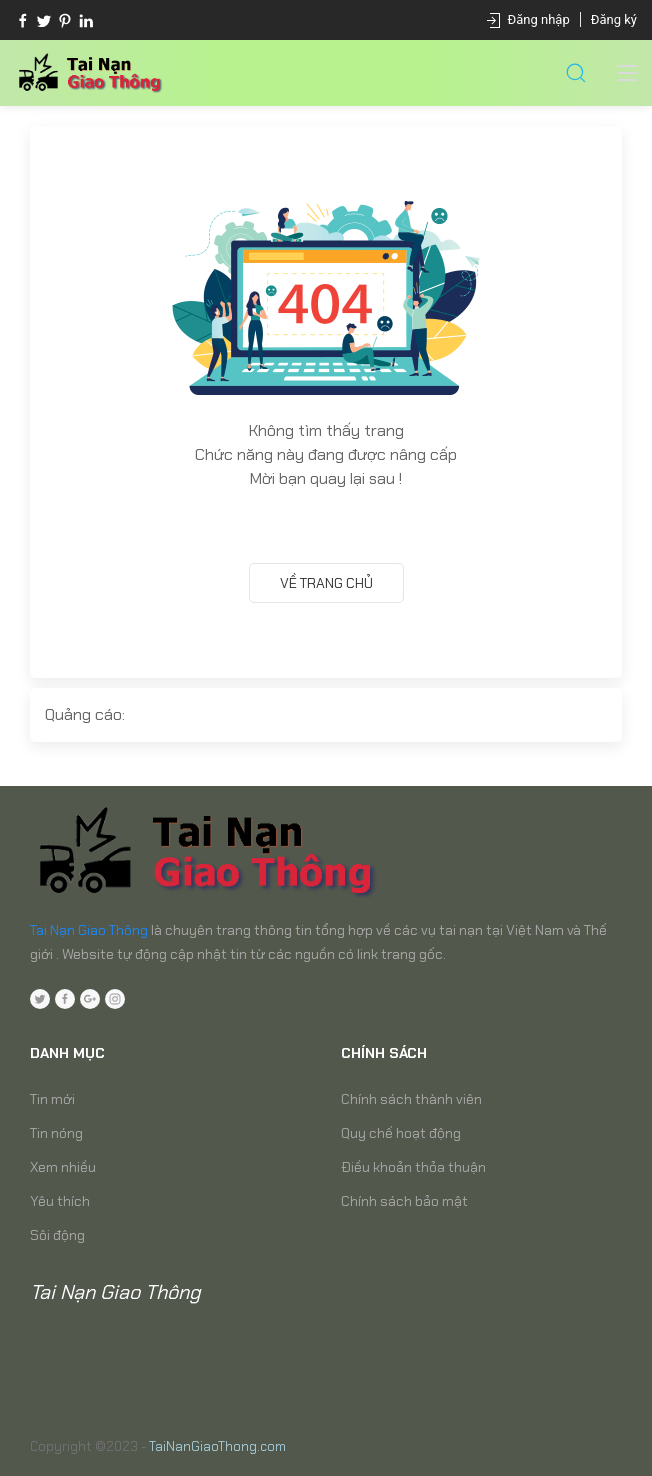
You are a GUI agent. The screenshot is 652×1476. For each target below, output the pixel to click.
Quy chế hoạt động (401, 1133)
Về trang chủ (326, 583)
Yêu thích (60, 1201)
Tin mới (52, 1099)
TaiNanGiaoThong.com (217, 1446)
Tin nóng (56, 1133)
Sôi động (57, 1235)
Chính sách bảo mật (404, 1201)
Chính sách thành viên (411, 1099)
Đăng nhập (539, 19)
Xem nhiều (63, 1167)
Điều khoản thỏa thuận (413, 1167)
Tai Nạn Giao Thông (89, 930)
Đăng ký (614, 19)
